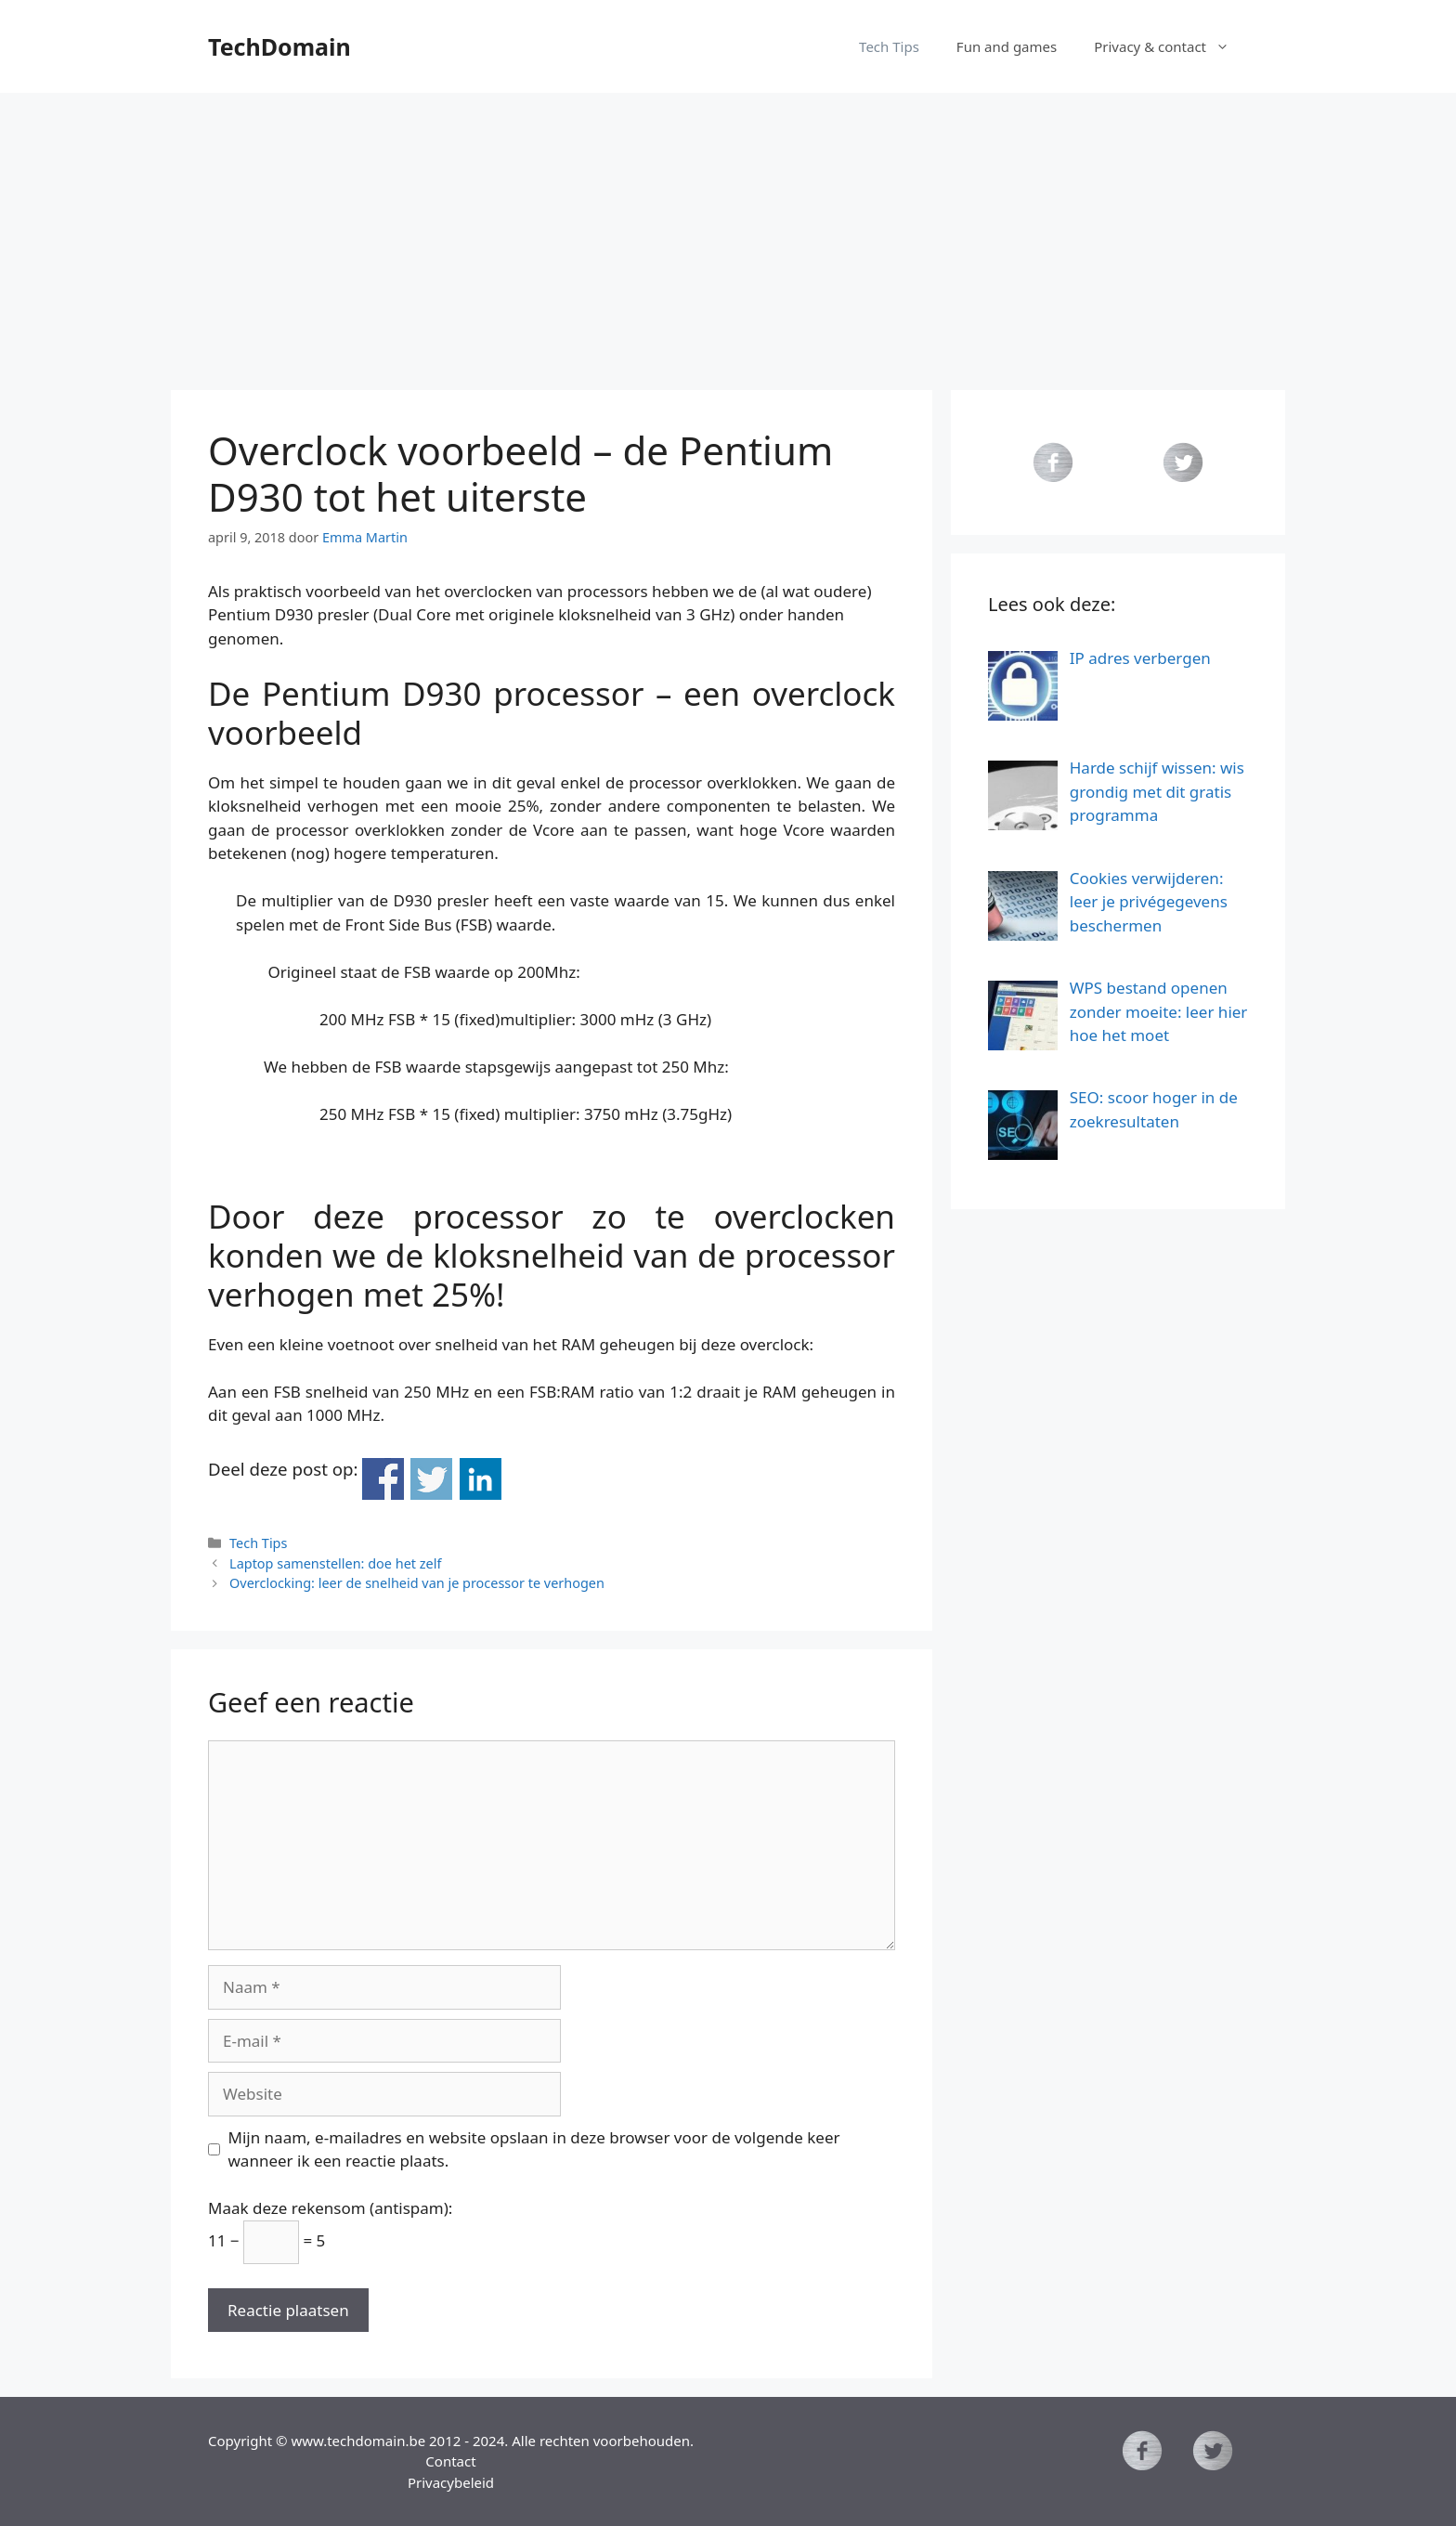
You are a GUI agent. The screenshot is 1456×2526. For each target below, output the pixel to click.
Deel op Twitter (431, 1479)
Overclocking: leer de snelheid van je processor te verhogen (416, 1583)
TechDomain (279, 46)
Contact (450, 2461)
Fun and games (1006, 46)
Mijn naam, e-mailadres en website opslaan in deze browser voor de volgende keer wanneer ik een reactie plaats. (534, 2149)
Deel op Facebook (383, 1479)
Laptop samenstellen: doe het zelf (335, 1563)
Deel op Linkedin (480, 1479)
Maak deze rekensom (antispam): (330, 2208)
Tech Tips (889, 46)
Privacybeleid (451, 2482)
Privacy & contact (1171, 46)
